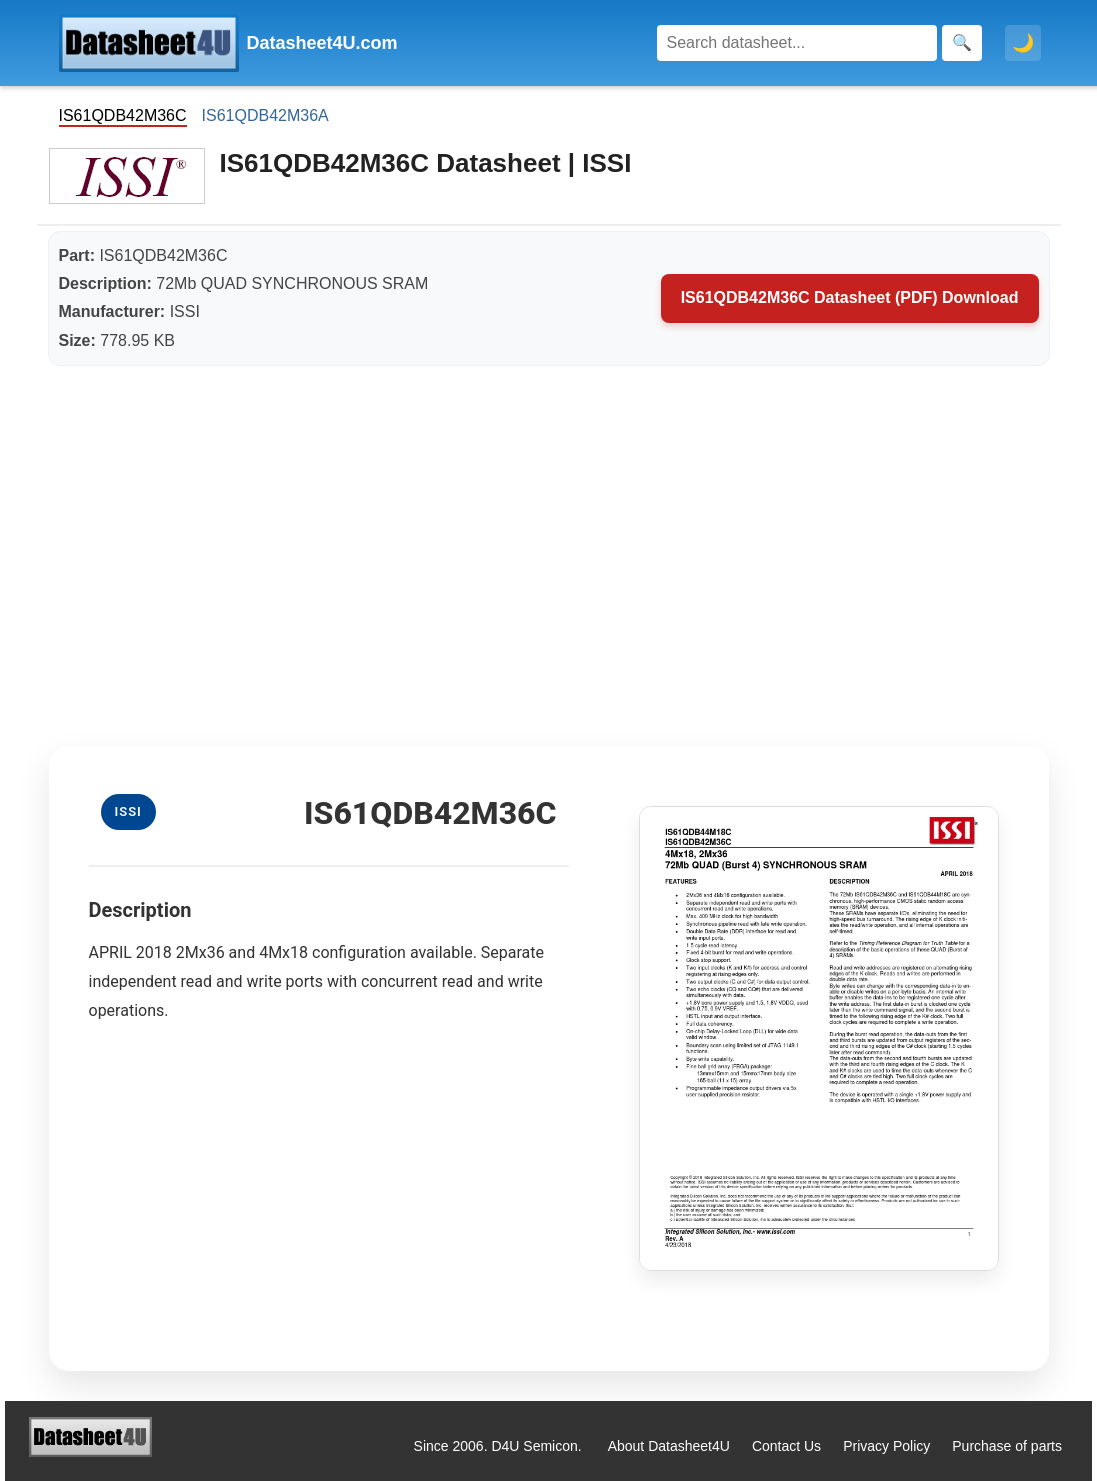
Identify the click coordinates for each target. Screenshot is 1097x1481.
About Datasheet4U (669, 1446)
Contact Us (786, 1446)
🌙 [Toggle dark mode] (1023, 43)
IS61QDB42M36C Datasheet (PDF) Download (850, 297)
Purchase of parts (1007, 1446)
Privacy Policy (886, 1446)
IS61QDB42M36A (265, 115)
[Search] (797, 43)
